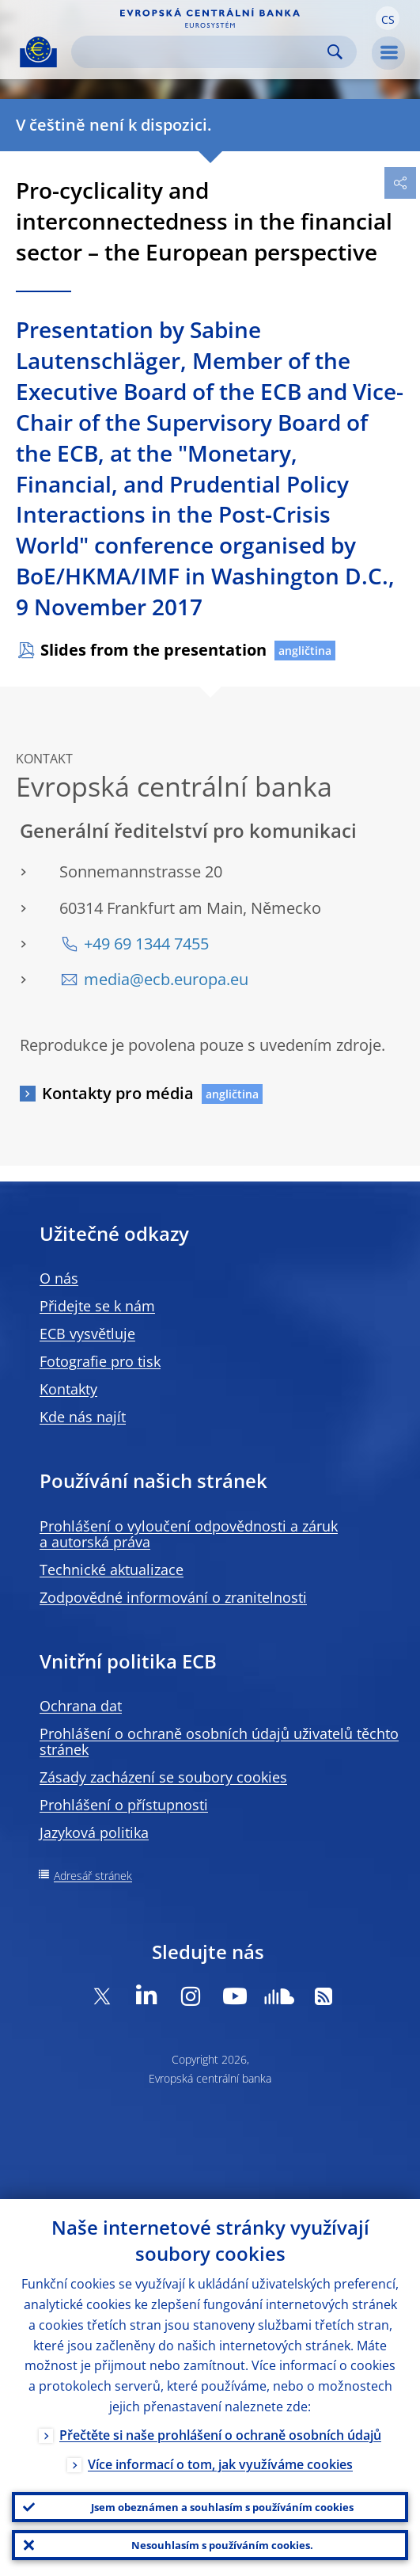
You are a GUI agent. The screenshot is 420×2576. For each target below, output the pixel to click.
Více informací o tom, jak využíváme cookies (220, 2464)
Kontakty (68, 1388)
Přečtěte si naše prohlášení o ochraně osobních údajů (220, 2435)
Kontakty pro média (118, 1093)
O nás (59, 1278)
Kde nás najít (83, 1416)
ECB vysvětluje (87, 1333)
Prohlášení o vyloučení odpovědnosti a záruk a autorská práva (189, 1533)
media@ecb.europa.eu (166, 979)
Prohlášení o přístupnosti (124, 1804)
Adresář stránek (93, 1875)
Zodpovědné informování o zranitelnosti (173, 1597)
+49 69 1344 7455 (146, 943)
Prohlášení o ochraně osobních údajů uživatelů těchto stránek (219, 1741)
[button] (387, 18)
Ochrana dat (81, 1705)
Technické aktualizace (112, 1569)
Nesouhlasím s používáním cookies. (222, 2545)
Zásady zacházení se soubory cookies (163, 1776)
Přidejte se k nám (97, 1305)
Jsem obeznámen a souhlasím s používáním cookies (222, 2507)
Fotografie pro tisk (100, 1361)
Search (335, 52)
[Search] (201, 52)
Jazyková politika (94, 1832)
